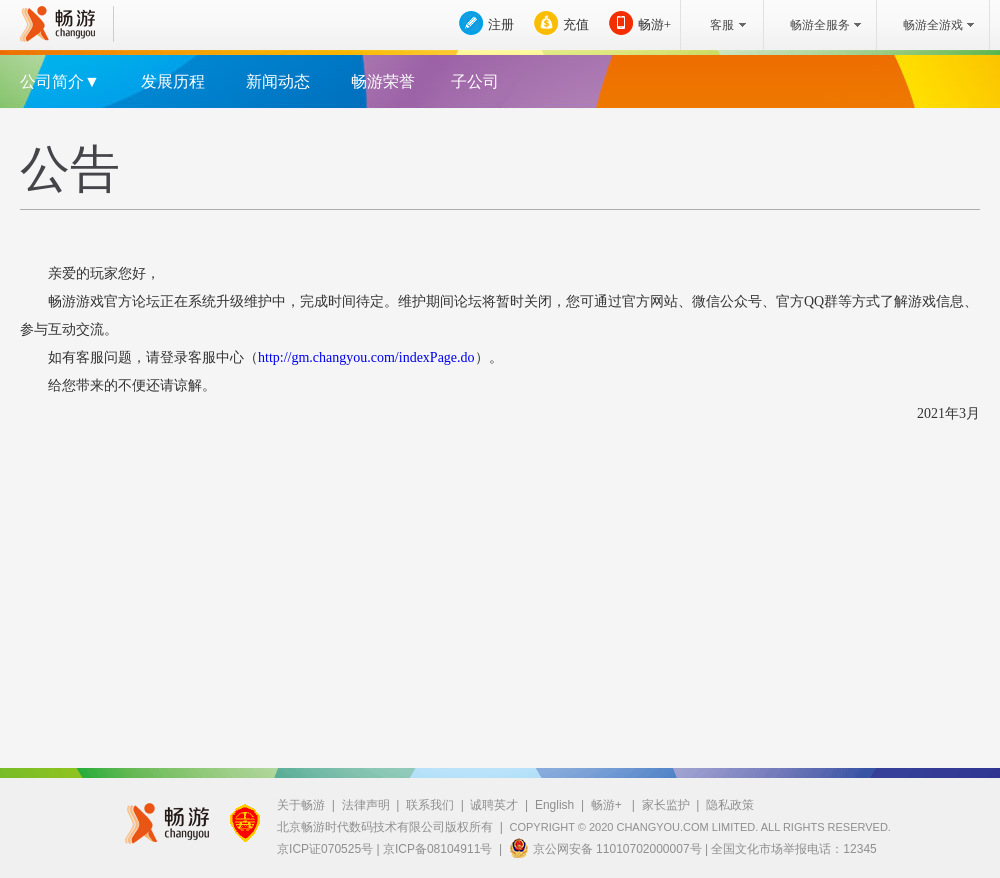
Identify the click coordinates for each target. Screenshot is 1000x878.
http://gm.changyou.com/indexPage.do (366, 357)
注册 (501, 24)
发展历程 (173, 81)
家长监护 (666, 805)
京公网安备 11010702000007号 (605, 848)
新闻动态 (278, 81)
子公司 (475, 81)
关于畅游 (301, 805)
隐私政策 (730, 805)
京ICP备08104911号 (437, 849)
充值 (576, 24)
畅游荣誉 (383, 81)
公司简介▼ (60, 81)
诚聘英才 (494, 805)
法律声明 (366, 805)
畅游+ (654, 24)
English (554, 805)
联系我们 (430, 805)
